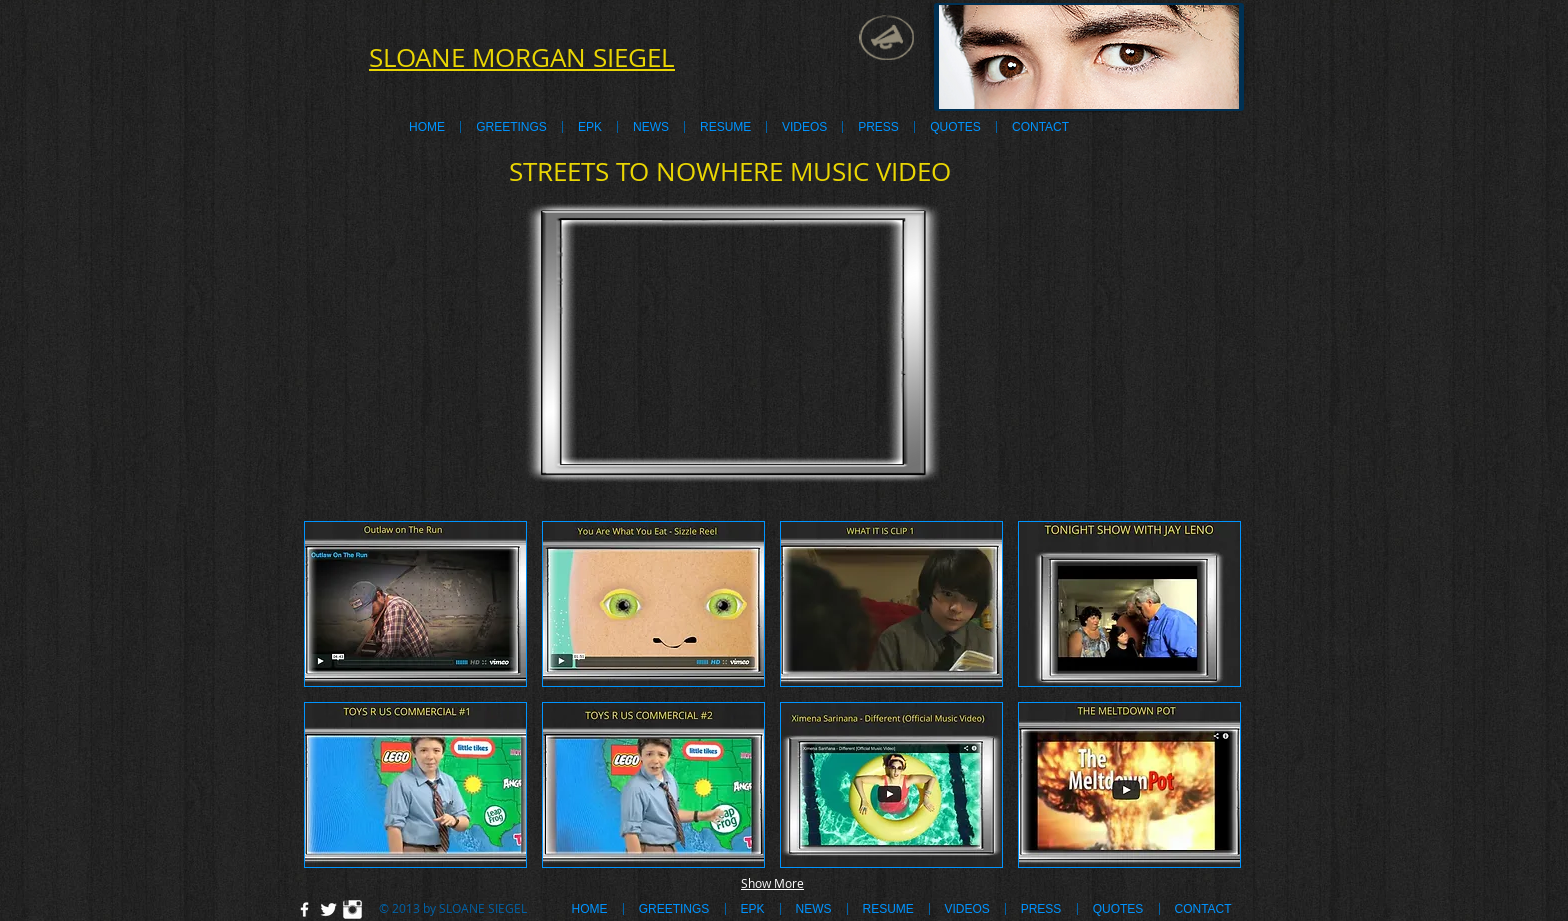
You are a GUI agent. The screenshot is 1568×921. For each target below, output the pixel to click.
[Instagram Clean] (352, 909)
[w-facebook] (304, 909)
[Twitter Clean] (328, 909)
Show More (772, 883)
